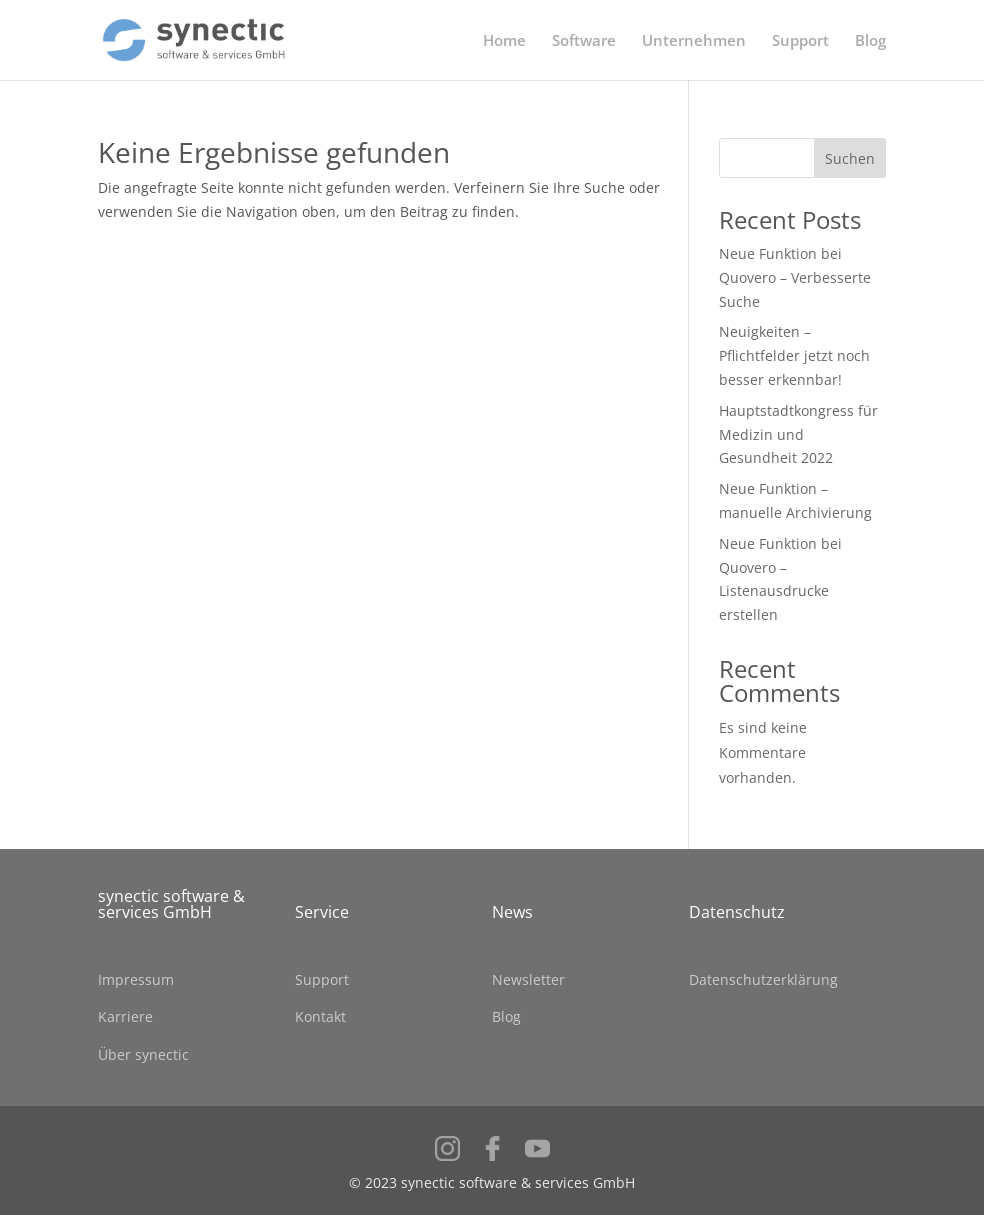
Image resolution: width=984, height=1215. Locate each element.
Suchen (850, 158)
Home (504, 41)
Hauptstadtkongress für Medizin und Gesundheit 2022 (798, 434)
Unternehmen (694, 41)
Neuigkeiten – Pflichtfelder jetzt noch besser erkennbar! (794, 355)
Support (800, 41)
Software (584, 41)
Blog (870, 41)
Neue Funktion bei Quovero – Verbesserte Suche (795, 277)
